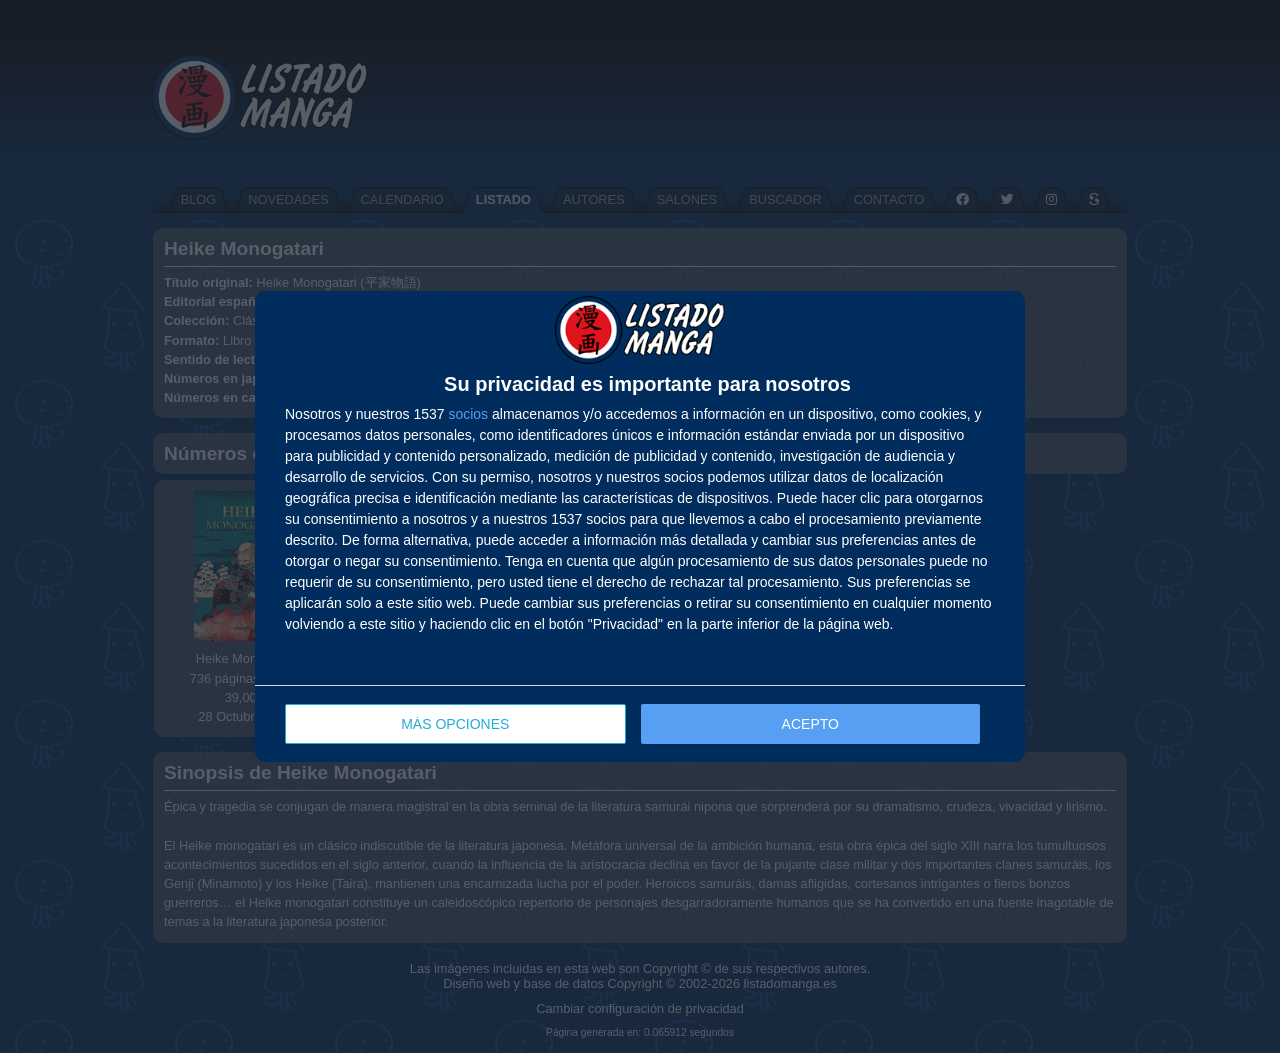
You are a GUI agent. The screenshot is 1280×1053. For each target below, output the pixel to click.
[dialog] (640, 526)
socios (468, 414)
